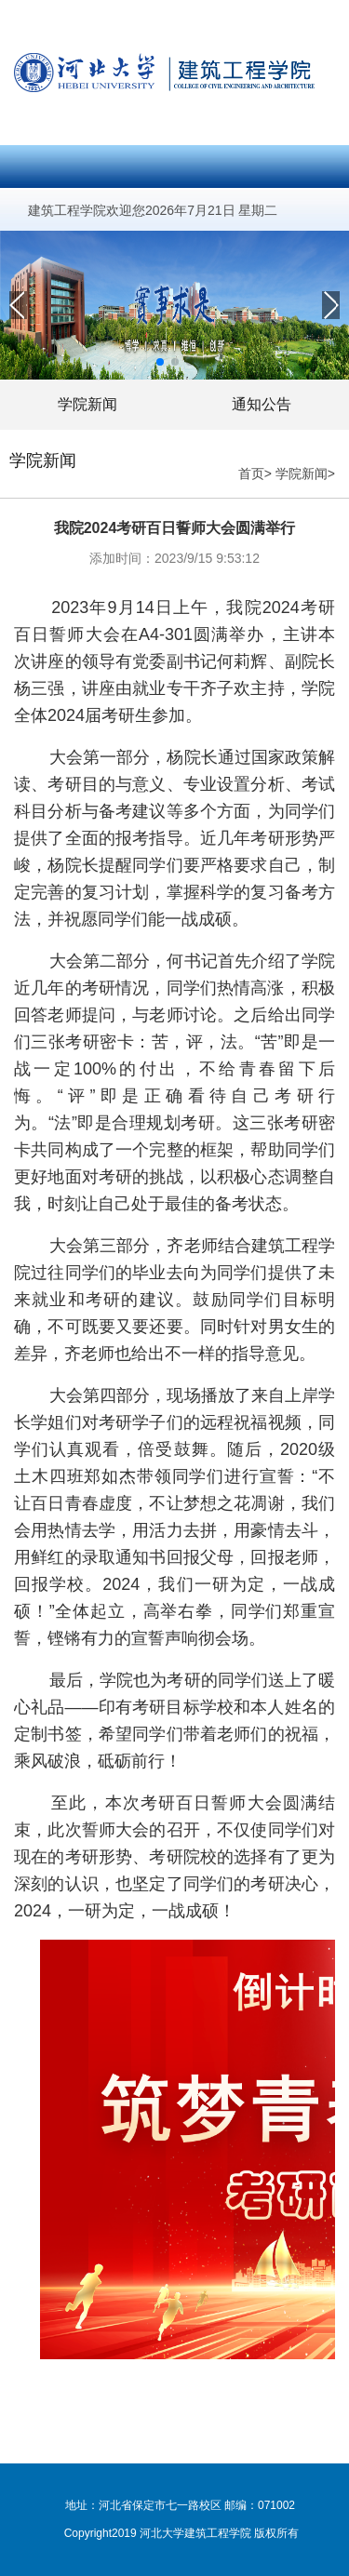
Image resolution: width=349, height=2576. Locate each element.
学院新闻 (87, 404)
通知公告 (261, 404)
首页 (251, 473)
